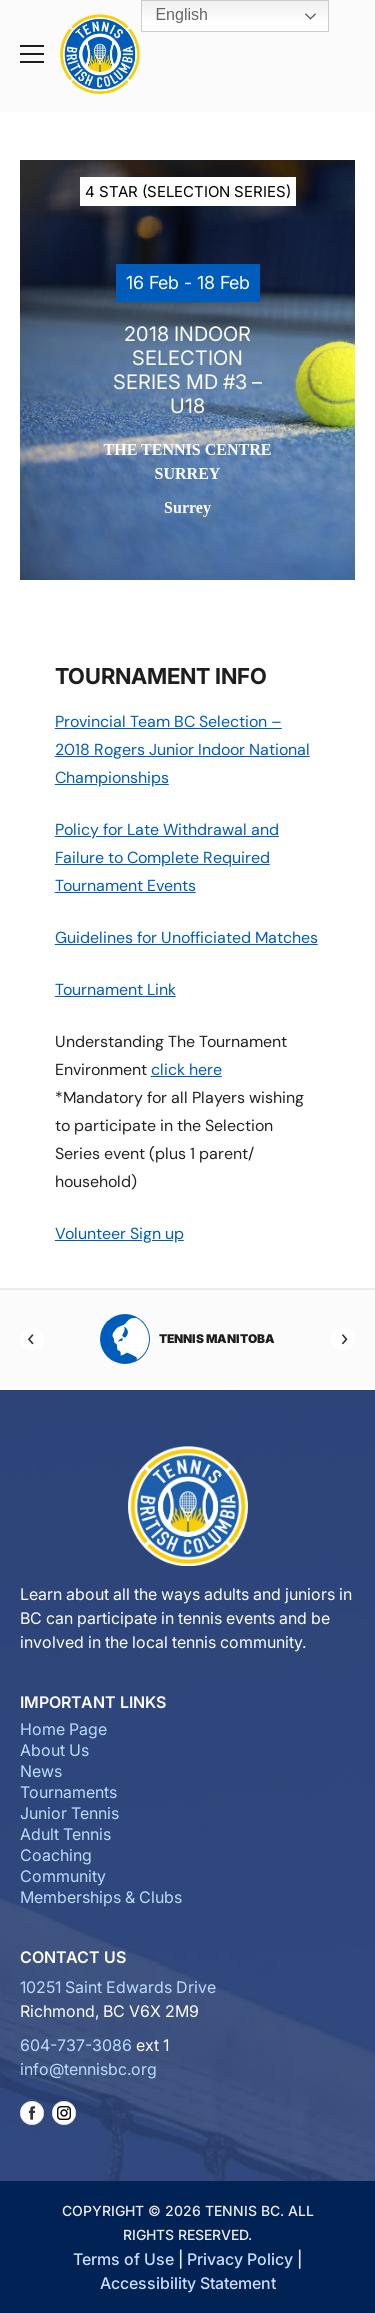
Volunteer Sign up (119, 1233)
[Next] (343, 1339)
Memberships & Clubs (101, 1897)
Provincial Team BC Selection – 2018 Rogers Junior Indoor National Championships (182, 749)
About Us (54, 1750)
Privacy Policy (240, 2259)
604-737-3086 (76, 2045)
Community (63, 1876)
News (41, 1771)
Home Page (63, 1729)
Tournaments (68, 1792)
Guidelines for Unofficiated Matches (186, 937)
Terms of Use (123, 2259)
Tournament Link (115, 989)
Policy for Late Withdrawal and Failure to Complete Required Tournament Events (167, 857)
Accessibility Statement (188, 2283)
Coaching (56, 1855)
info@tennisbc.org (88, 2069)
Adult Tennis (65, 1834)
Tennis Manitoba (187, 1339)
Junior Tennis (69, 1813)
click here (186, 1069)
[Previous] (32, 1339)
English (167, 16)
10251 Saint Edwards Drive (118, 1987)
